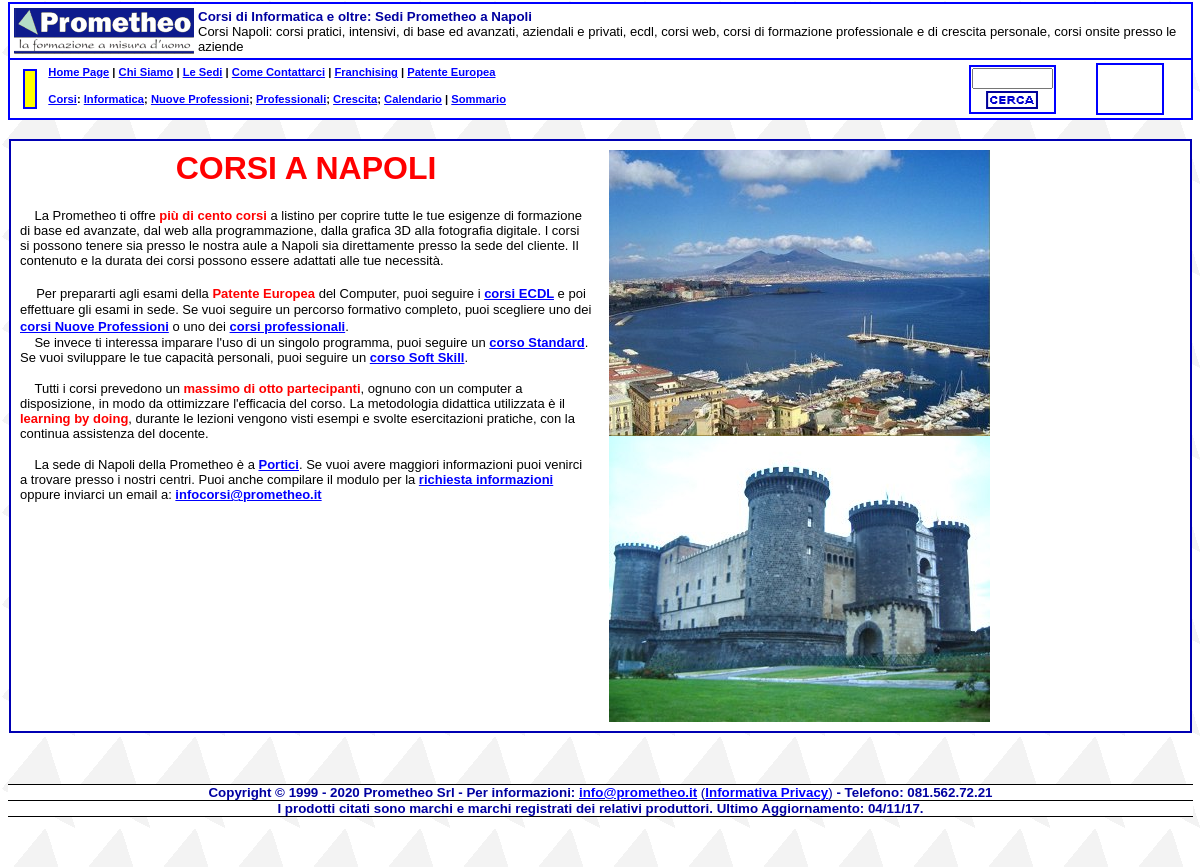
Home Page (78, 72)
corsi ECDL (519, 293)
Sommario (478, 99)
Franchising (365, 72)
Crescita (355, 99)
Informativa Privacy (766, 792)
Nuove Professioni (200, 99)
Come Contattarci (278, 72)
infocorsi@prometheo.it (248, 494)
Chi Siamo (146, 72)
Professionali (291, 99)
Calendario (413, 99)
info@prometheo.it (638, 792)
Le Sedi (203, 72)
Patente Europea (451, 72)
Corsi (62, 99)
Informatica (114, 99)
